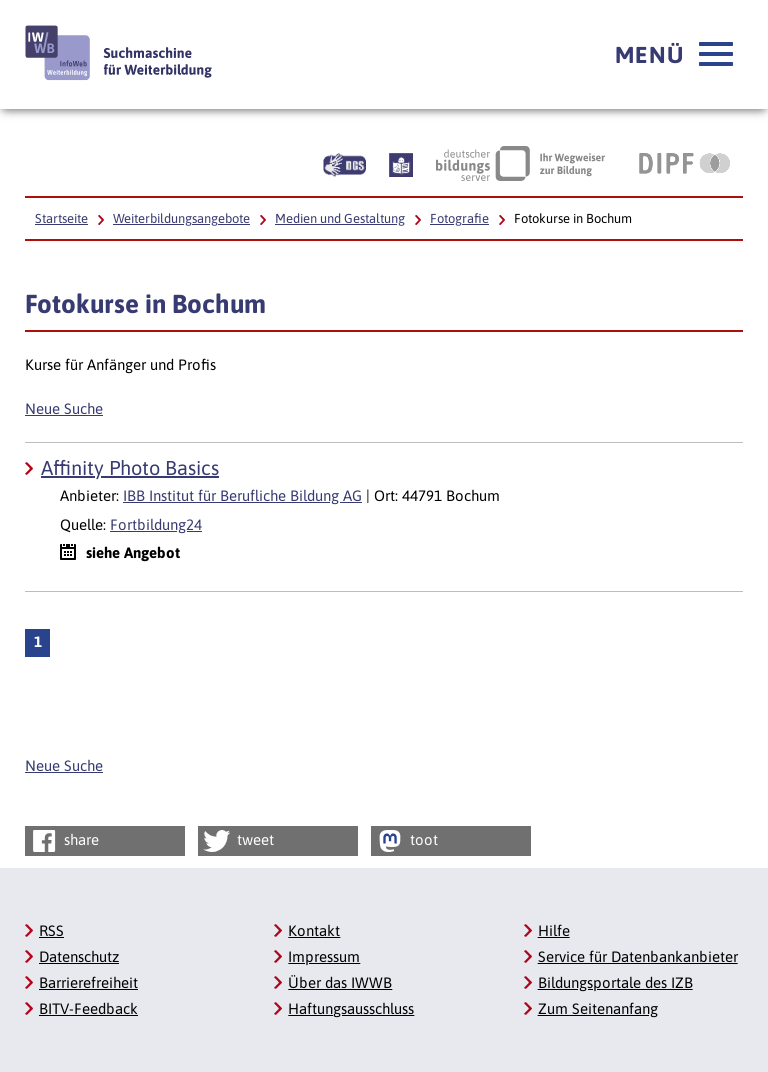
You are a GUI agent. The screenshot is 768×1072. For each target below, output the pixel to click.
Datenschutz (79, 956)
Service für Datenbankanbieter (638, 956)
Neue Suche (64, 408)
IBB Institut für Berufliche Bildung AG (242, 495)
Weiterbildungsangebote (181, 218)
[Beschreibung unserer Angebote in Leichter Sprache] (401, 163)
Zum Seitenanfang (598, 1008)
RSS (51, 930)
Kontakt (314, 930)
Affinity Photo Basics (130, 467)
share (63, 841)
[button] (674, 55)
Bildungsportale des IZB (615, 982)
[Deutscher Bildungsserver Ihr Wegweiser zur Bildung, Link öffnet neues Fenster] (520, 163)
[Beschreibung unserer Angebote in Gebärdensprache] (344, 163)
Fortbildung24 (156, 524)
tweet (237, 841)
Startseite (61, 218)
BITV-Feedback (88, 1008)
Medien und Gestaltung (340, 218)
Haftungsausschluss (351, 1008)
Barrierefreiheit (88, 982)
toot (406, 841)
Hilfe (554, 930)
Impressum (324, 956)
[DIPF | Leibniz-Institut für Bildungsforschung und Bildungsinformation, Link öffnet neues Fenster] (684, 163)
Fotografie (459, 218)
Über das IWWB (340, 982)
